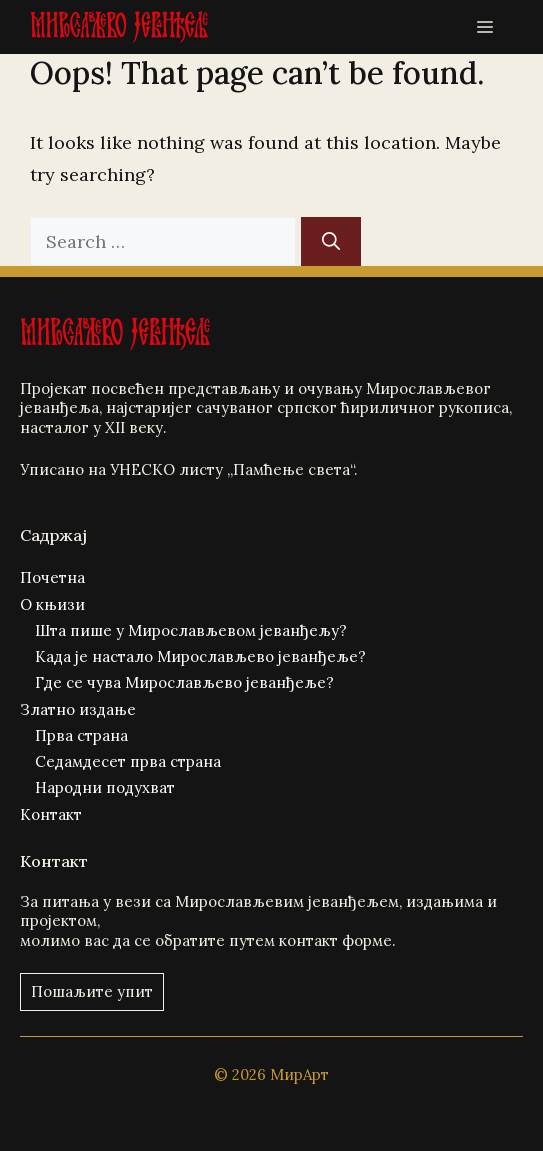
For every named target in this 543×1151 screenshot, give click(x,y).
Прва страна (81, 735)
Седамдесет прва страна (128, 761)
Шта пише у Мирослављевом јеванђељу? (191, 630)
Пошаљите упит (92, 991)
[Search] (331, 241)
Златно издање (78, 709)
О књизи (52, 604)
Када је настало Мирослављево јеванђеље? (200, 656)
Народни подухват (105, 787)
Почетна (52, 577)
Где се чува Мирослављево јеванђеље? (184, 682)
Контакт (51, 814)
